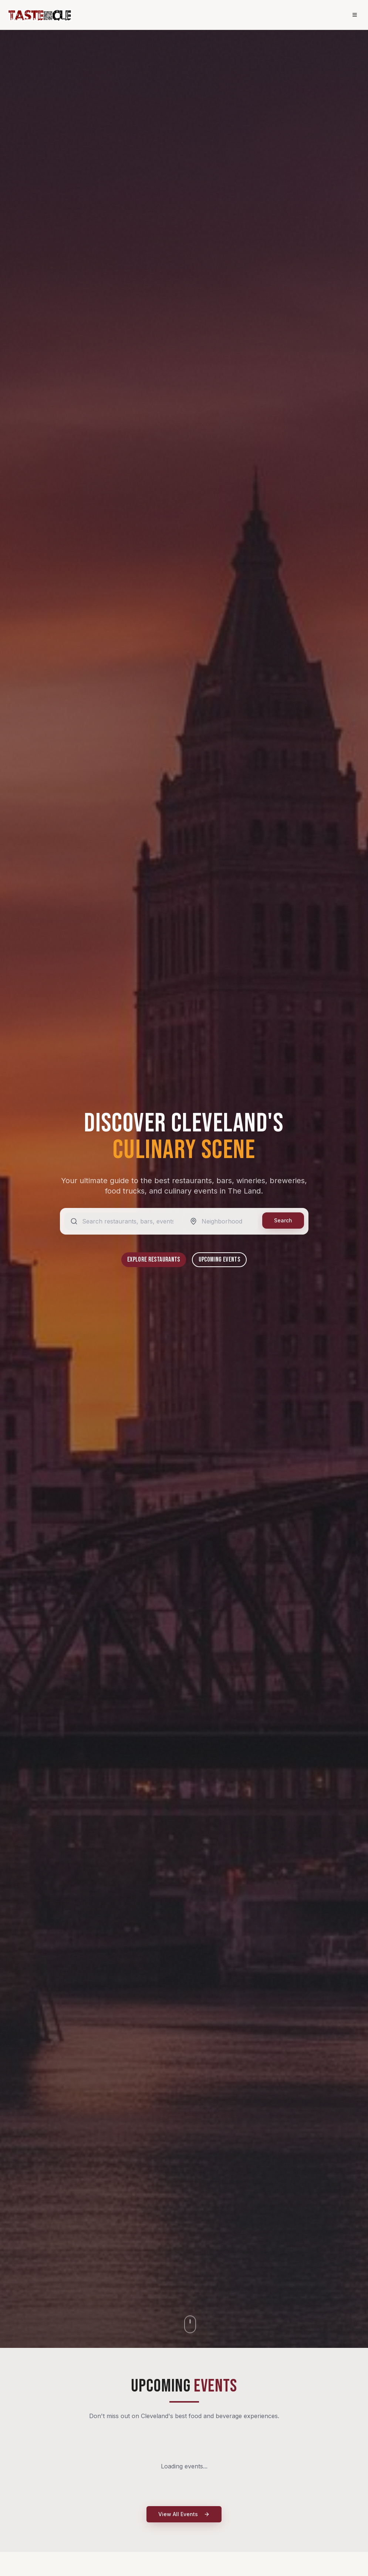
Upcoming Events (219, 1259)
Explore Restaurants (153, 1259)
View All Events (184, 2514)
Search (283, 1220)
